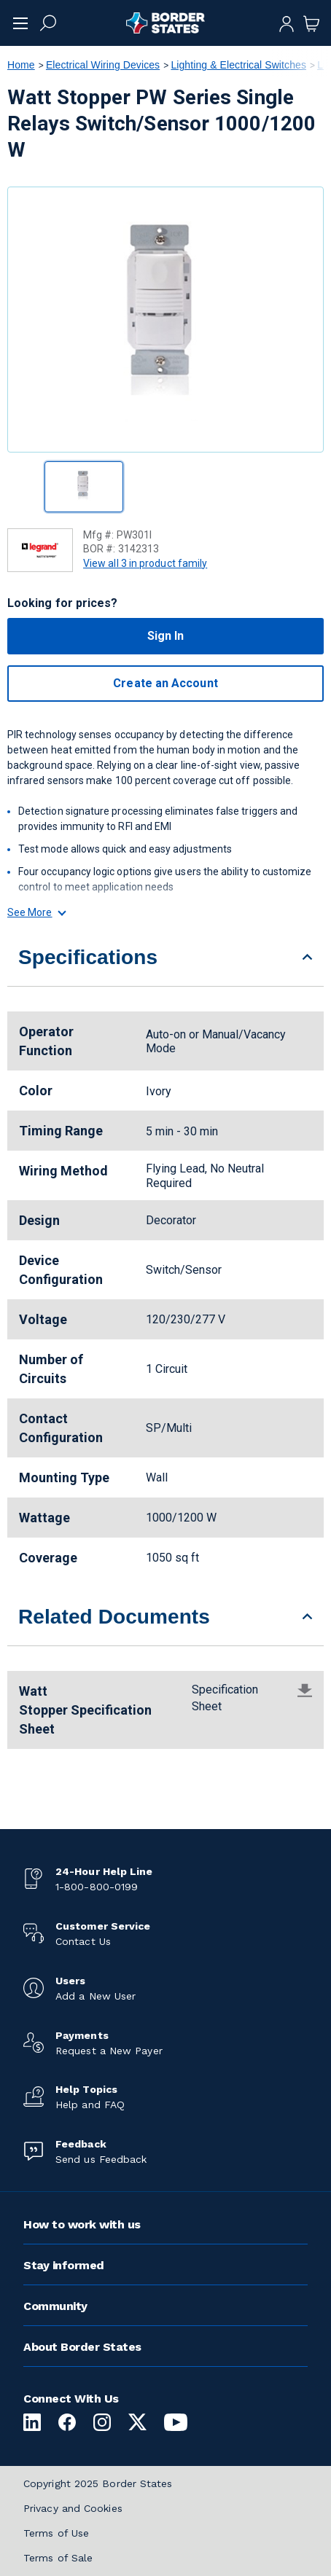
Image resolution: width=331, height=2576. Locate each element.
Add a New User (95, 1996)
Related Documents (114, 1616)
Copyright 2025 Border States (98, 2483)
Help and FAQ (90, 2104)
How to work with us (82, 2224)
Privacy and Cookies (72, 2508)
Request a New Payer (109, 2050)
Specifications (87, 957)
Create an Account (165, 683)
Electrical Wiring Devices (103, 65)
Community (55, 2306)
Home (21, 65)
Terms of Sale (58, 2558)
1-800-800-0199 (96, 1886)
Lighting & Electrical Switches (238, 65)
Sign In (165, 636)
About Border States (82, 2347)
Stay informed (63, 2265)
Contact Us (83, 1941)
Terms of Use (56, 2533)
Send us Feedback (101, 2159)
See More (36, 912)
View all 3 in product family (145, 563)
